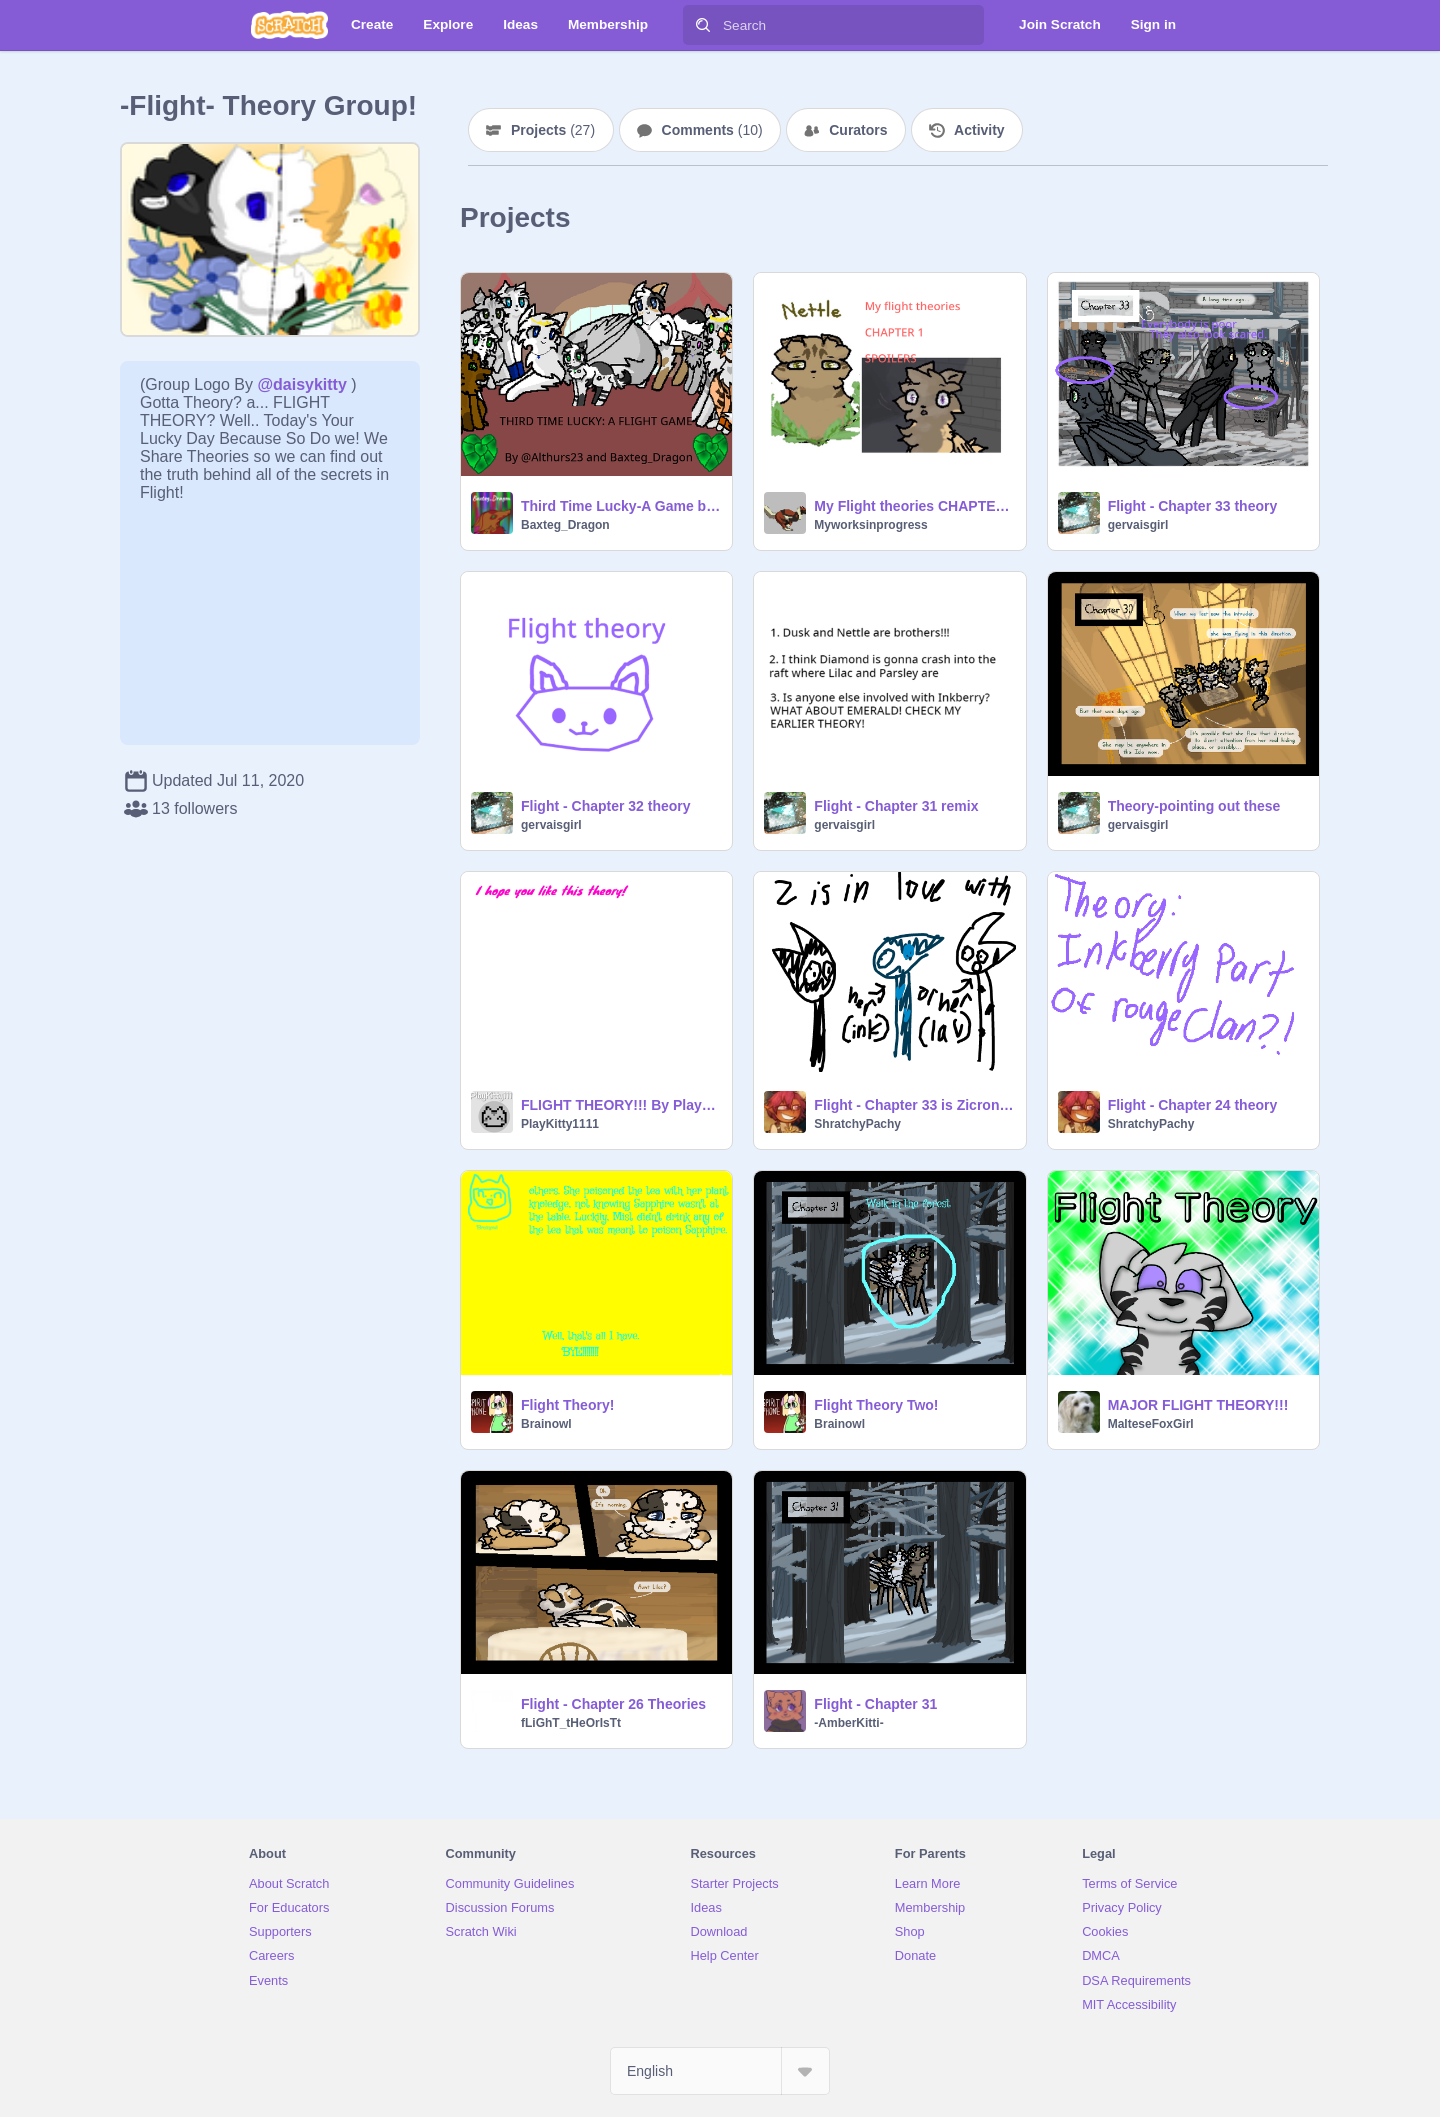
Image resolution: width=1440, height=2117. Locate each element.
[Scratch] (289, 25)
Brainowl (546, 1424)
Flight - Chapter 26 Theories (613, 1704)
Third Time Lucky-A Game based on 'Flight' (620, 506)
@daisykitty (301, 384)
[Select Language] (720, 2071)
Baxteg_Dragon (565, 525)
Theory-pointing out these (1194, 806)
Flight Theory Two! (876, 1405)
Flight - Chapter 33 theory (1193, 506)
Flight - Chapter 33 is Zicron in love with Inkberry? (913, 1105)
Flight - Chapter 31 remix (896, 806)
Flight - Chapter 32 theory (606, 806)
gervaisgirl (1138, 525)
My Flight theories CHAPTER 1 (913, 506)
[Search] (703, 25)
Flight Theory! (567, 1405)
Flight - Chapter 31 (875, 1704)
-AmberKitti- (848, 1723)
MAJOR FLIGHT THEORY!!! (1198, 1405)
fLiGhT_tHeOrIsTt (571, 1723)
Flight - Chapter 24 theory (1193, 1105)
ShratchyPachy (857, 1124)
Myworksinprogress (870, 525)
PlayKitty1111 (560, 1124)
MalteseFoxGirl (1151, 1424)
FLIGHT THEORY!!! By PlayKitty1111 (620, 1105)
